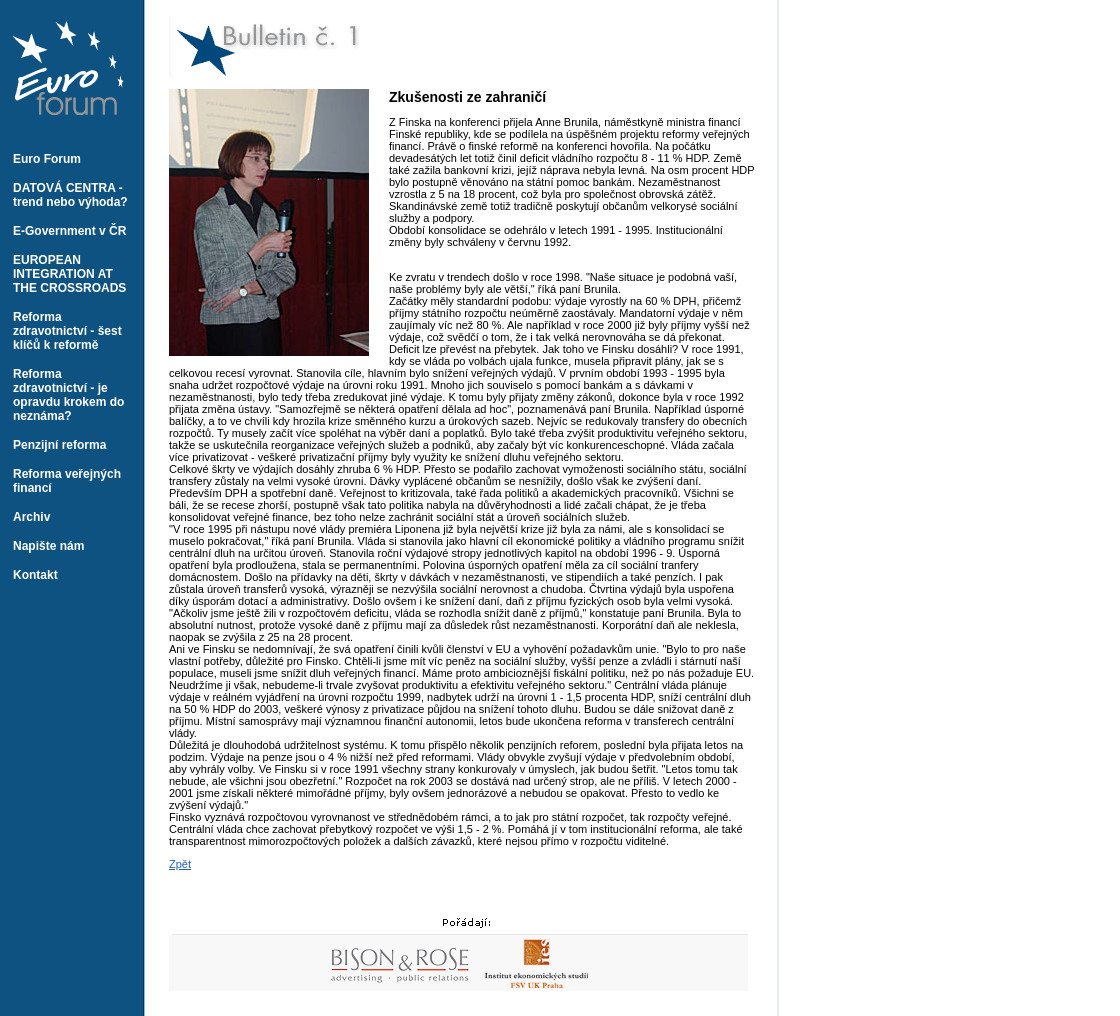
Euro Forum (47, 159)
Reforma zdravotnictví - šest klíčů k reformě (67, 331)
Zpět (180, 864)
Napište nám (48, 546)
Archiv (31, 517)
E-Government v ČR (69, 231)
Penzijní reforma (59, 445)
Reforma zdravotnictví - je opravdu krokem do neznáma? (68, 395)
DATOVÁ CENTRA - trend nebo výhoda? (70, 195)
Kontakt (35, 575)
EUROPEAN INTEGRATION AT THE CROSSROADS (69, 274)
